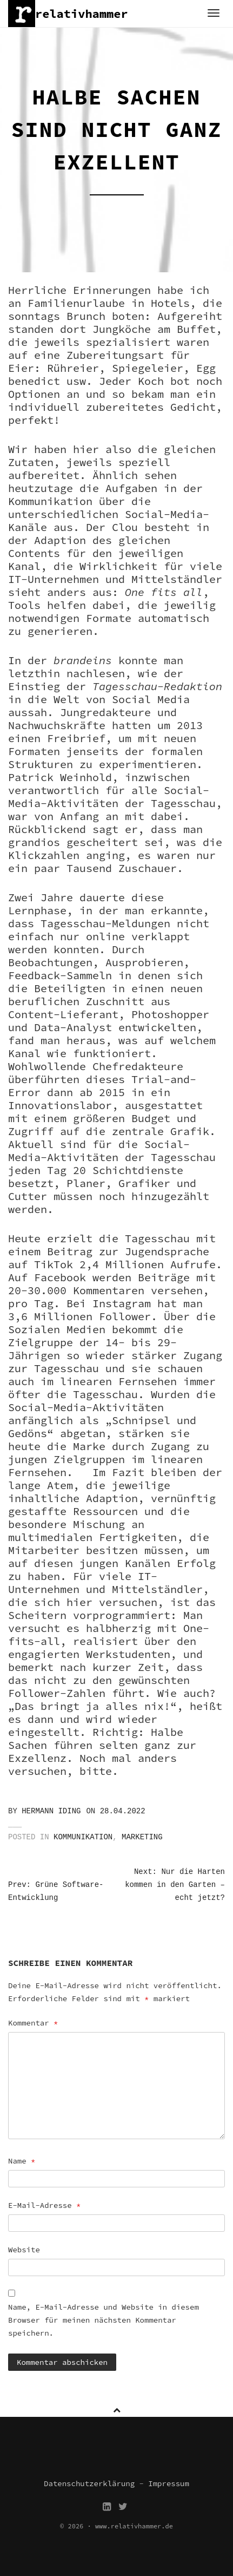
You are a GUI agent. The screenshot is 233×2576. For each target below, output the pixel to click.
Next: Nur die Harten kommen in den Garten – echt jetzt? (175, 1884)
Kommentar (33, 2023)
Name (21, 2161)
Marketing (142, 1837)
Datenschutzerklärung (89, 2483)
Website (24, 2249)
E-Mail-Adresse (44, 2205)
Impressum (168, 2483)
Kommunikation (83, 1837)
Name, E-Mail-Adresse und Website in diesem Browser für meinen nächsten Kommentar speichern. (103, 2320)
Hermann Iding (51, 1811)
